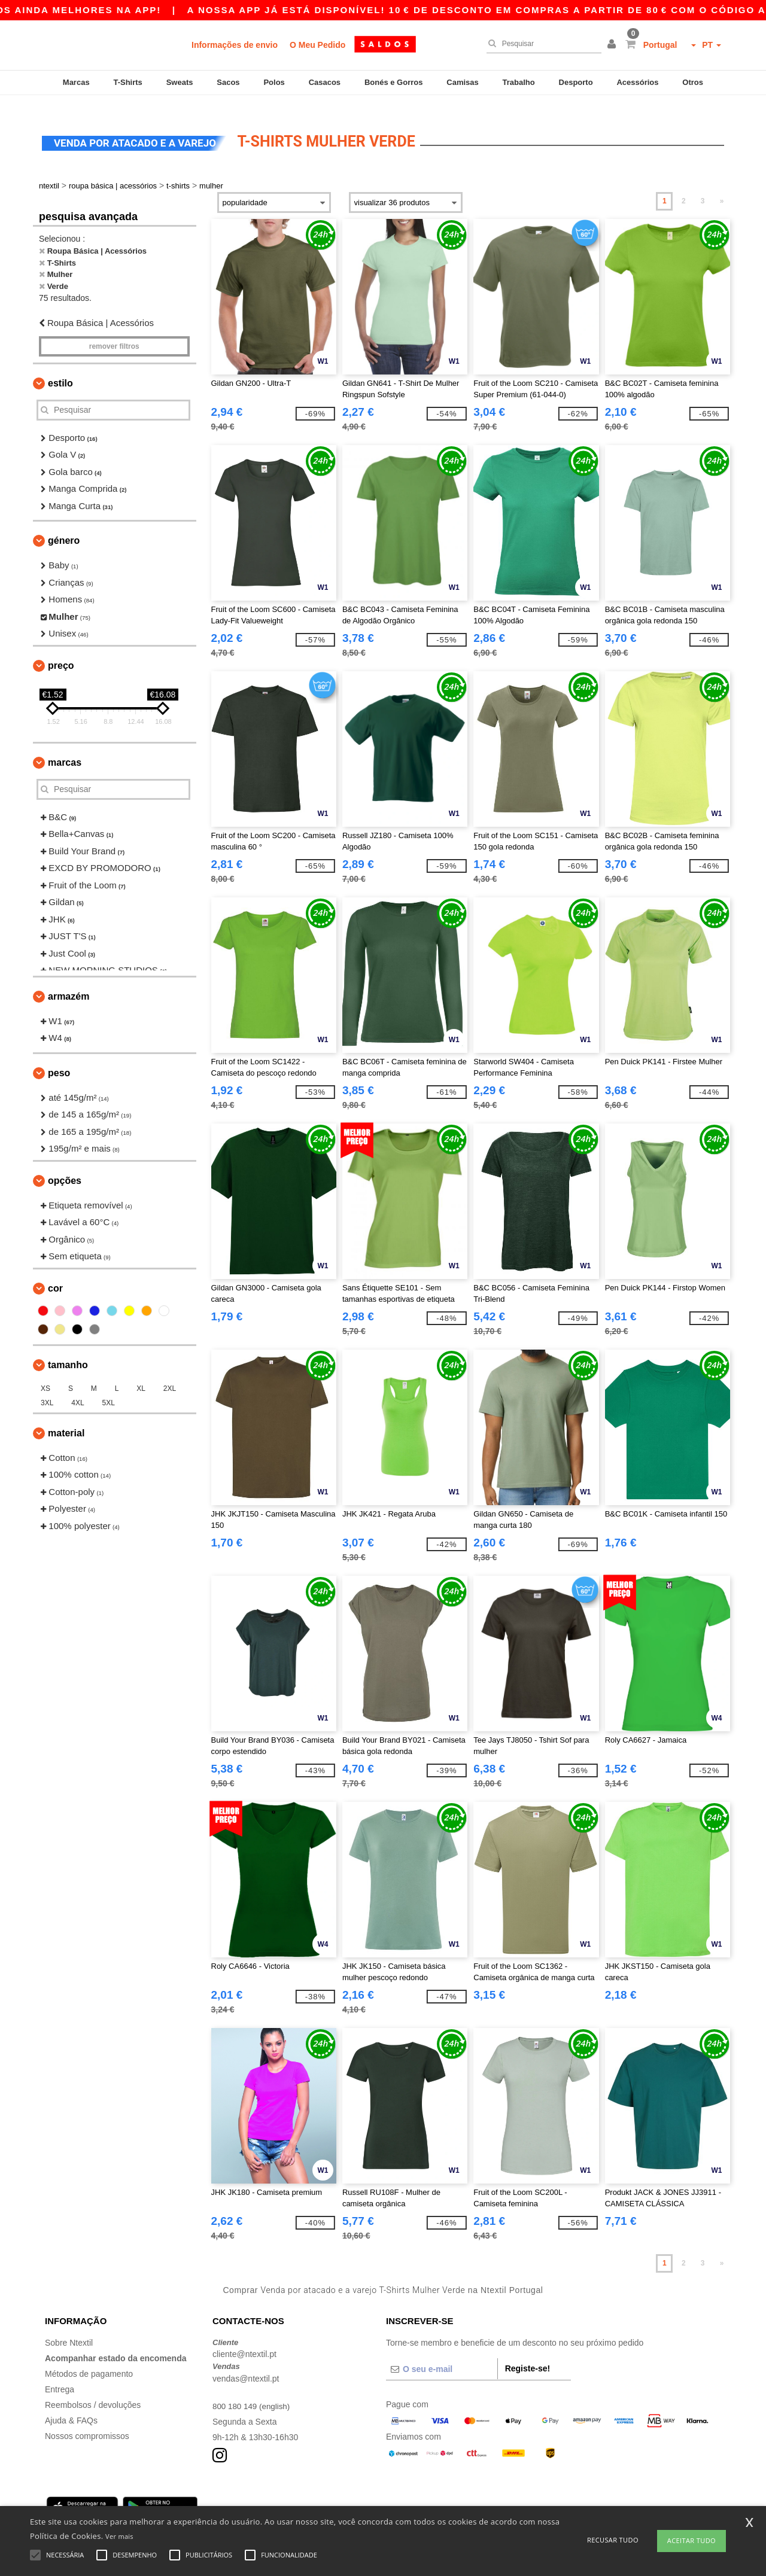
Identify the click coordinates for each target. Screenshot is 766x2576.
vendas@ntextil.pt (245, 2364)
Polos (273, 82)
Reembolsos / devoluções (93, 2390)
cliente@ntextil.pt (244, 2340)
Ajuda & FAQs (71, 2406)
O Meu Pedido (317, 45)
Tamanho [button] (68, 1350)
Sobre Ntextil (69, 2328)
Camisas (462, 82)
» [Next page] (722, 187)
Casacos (325, 82)
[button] (613, 45)
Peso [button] (59, 1058)
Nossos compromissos (87, 2421)
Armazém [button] (68, 982)
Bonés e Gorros (393, 82)
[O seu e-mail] (441, 2354)
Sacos (228, 82)
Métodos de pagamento (89, 2359)
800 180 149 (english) (252, 2392)
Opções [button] (64, 1166)
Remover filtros (114, 332)
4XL (77, 1388)
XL (140, 1374)
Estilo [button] (60, 369)
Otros (692, 82)
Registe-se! (527, 2354)
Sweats (179, 82)
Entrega (59, 2375)
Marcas (76, 82)
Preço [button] (61, 651)
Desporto (576, 82)
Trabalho (519, 82)
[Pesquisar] (541, 44)
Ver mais (119, 2536)
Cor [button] (55, 1274)
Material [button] (66, 1419)
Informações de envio (235, 45)
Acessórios (637, 82)
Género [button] (64, 527)
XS (45, 1374)
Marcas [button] (64, 748)
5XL (108, 1388)
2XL (169, 1374)
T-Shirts (127, 82)
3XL (47, 1388)
